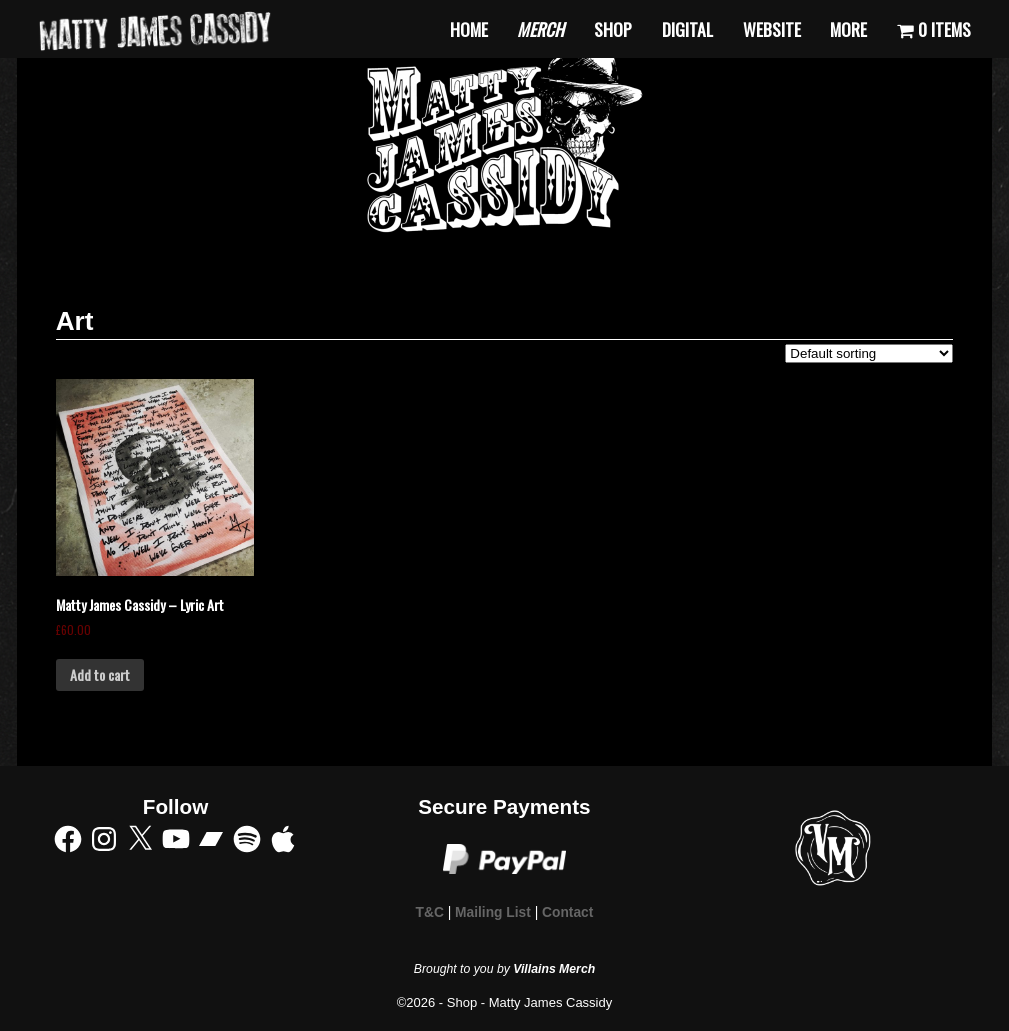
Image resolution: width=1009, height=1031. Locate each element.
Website (772, 29)
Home (469, 29)
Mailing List (493, 912)
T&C (430, 912)
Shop (613, 29)
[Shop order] (869, 353)
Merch (540, 29)
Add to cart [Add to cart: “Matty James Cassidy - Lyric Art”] (100, 674)
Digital (687, 29)
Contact (567, 912)
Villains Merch (554, 969)
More (848, 29)
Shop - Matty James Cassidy (529, 1002)
